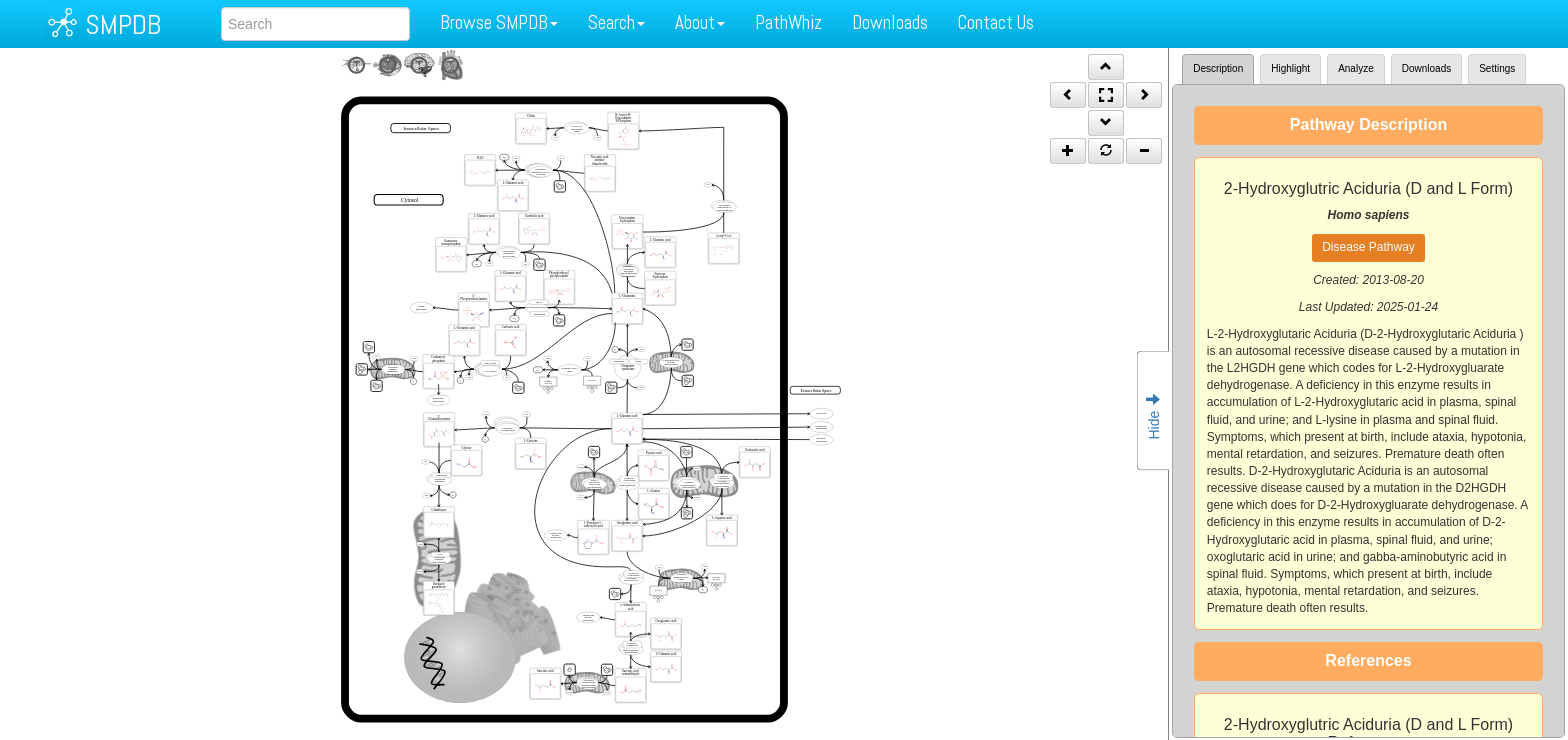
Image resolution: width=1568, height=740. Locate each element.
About (700, 22)
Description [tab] (1218, 68)
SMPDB (123, 24)
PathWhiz (788, 22)
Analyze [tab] (1356, 68)
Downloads (890, 22)
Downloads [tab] (1426, 68)
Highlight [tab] (1290, 68)
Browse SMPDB (499, 22)
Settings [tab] (1497, 68)
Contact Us (996, 22)
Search (616, 22)
